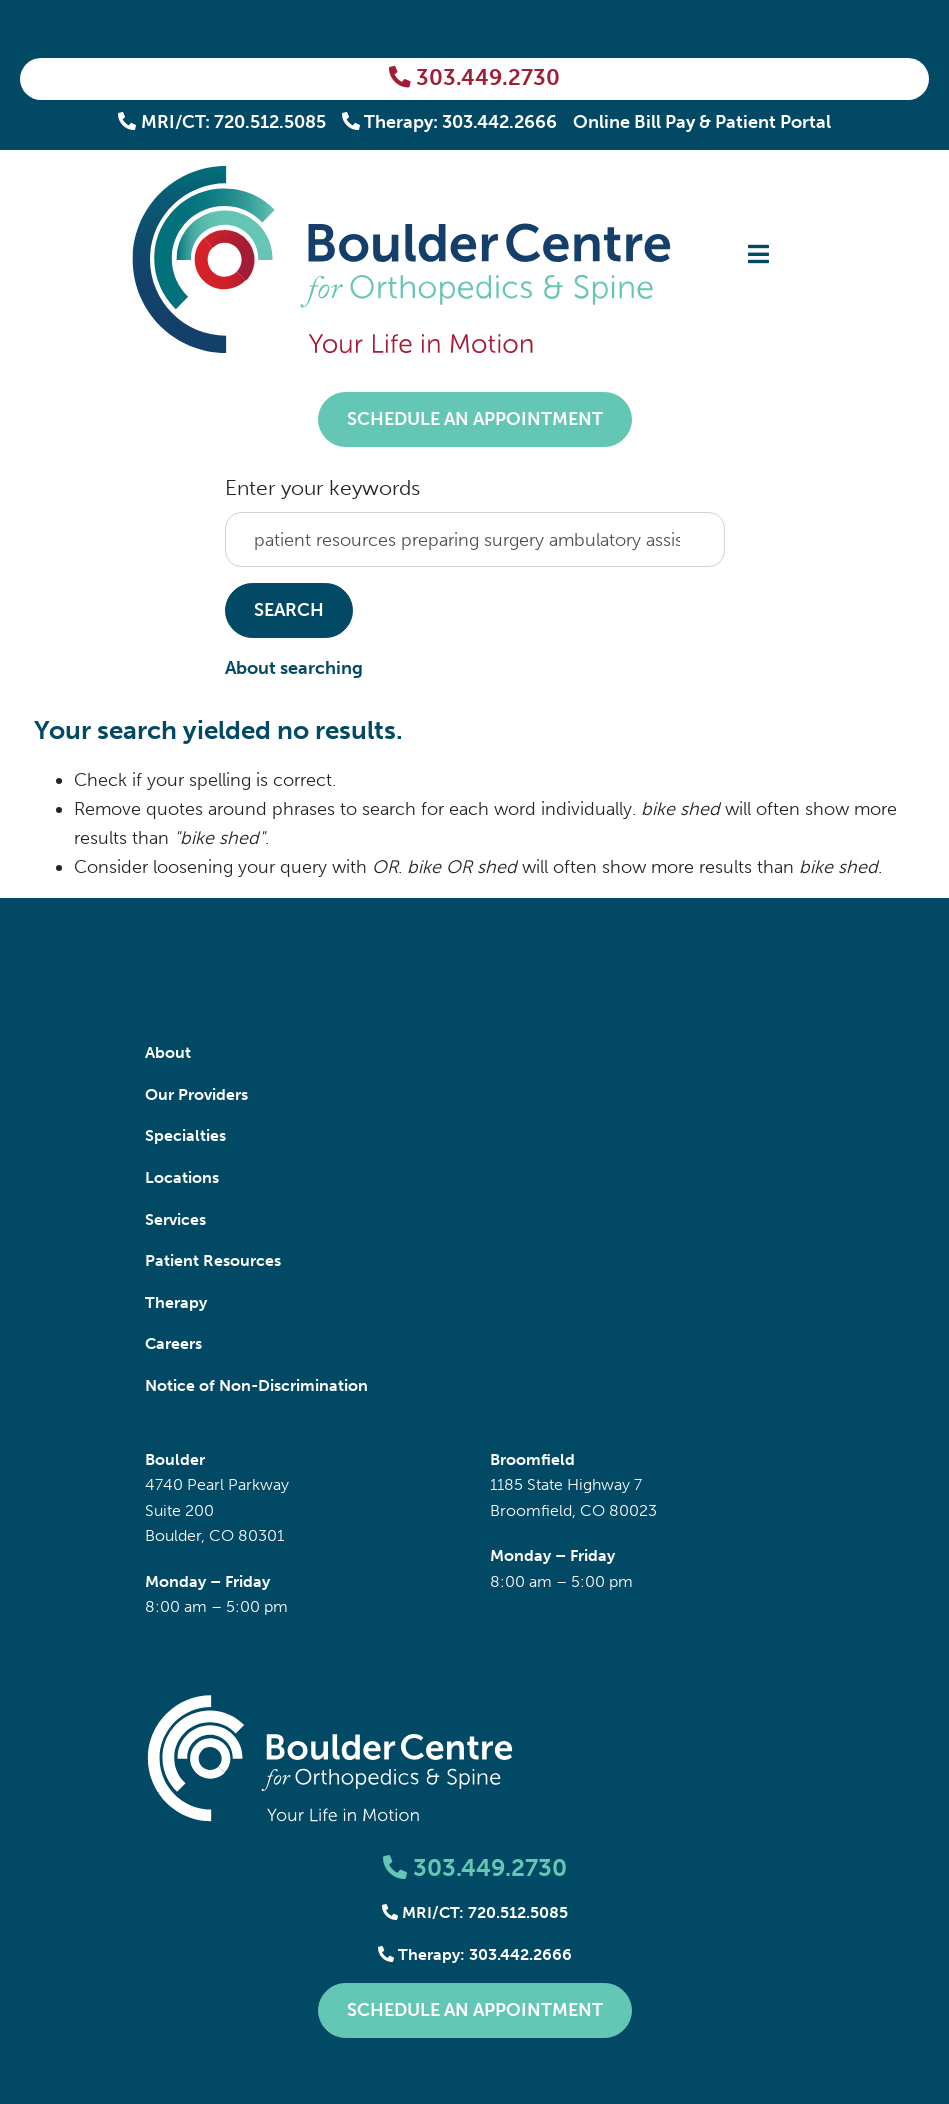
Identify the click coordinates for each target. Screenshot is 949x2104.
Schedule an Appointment (475, 419)
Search (289, 610)
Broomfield (532, 1459)
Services (175, 1219)
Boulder (175, 1459)
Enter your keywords (322, 487)
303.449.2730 (474, 78)
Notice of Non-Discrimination (256, 1385)
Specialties (185, 1135)
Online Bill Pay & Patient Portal (702, 122)
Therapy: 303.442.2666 (450, 122)
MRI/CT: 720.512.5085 (222, 122)
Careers (173, 1343)
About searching (294, 668)
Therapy (176, 1302)
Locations (182, 1177)
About (168, 1052)
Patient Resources (213, 1260)
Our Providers (196, 1094)
